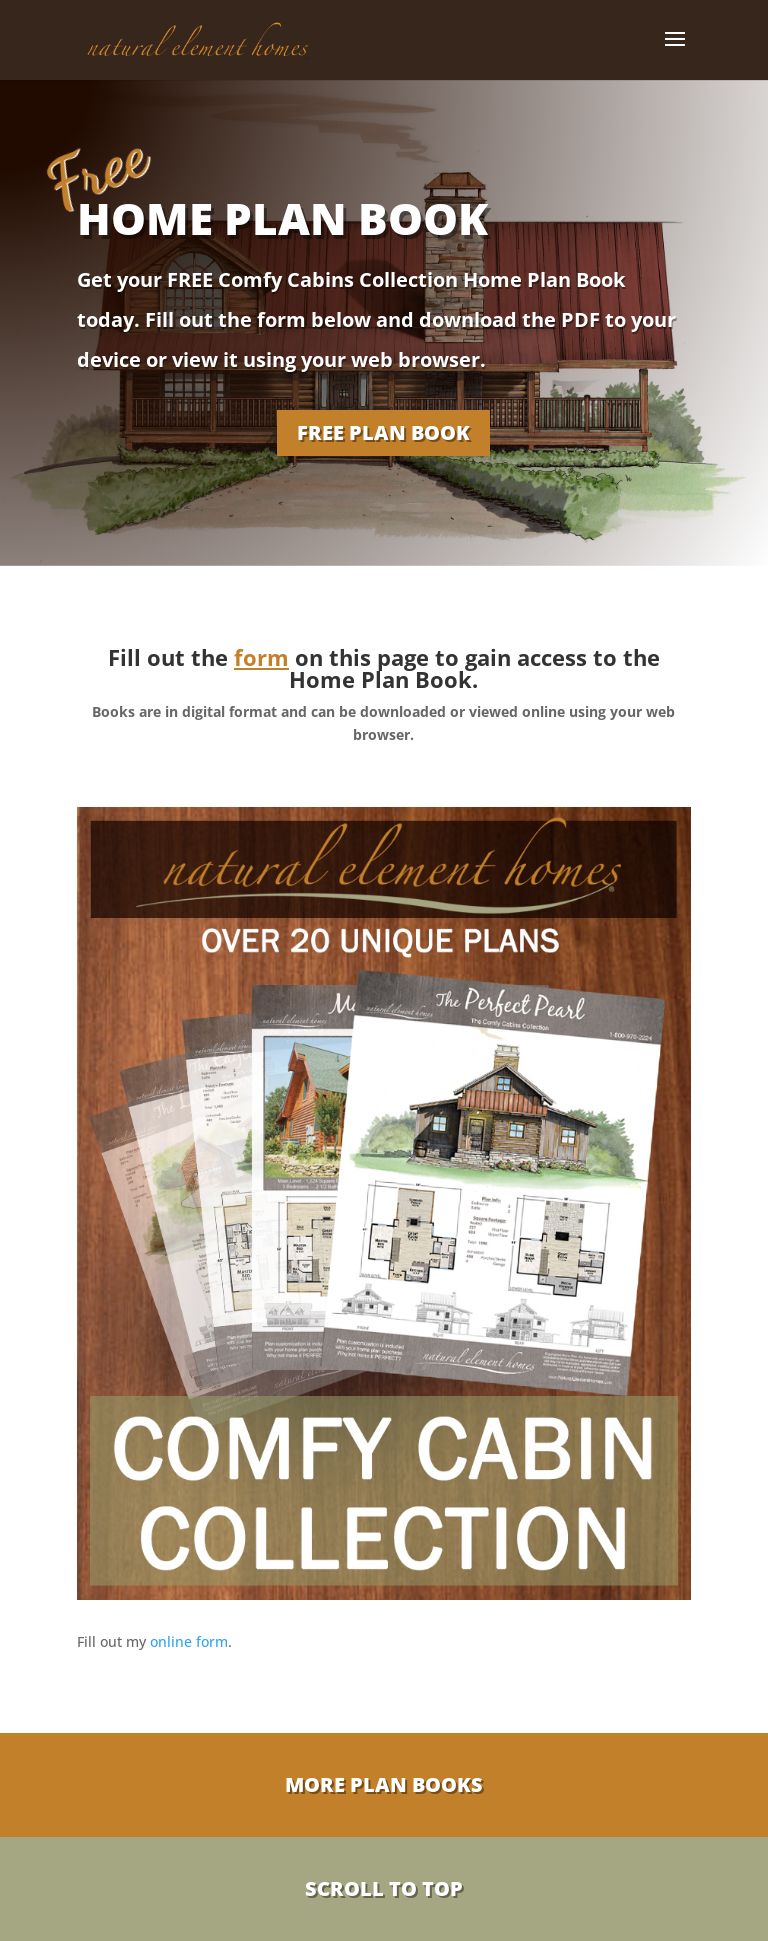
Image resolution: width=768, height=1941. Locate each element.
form (261, 657)
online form (189, 1641)
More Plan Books (384, 1784)
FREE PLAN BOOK (383, 432)
